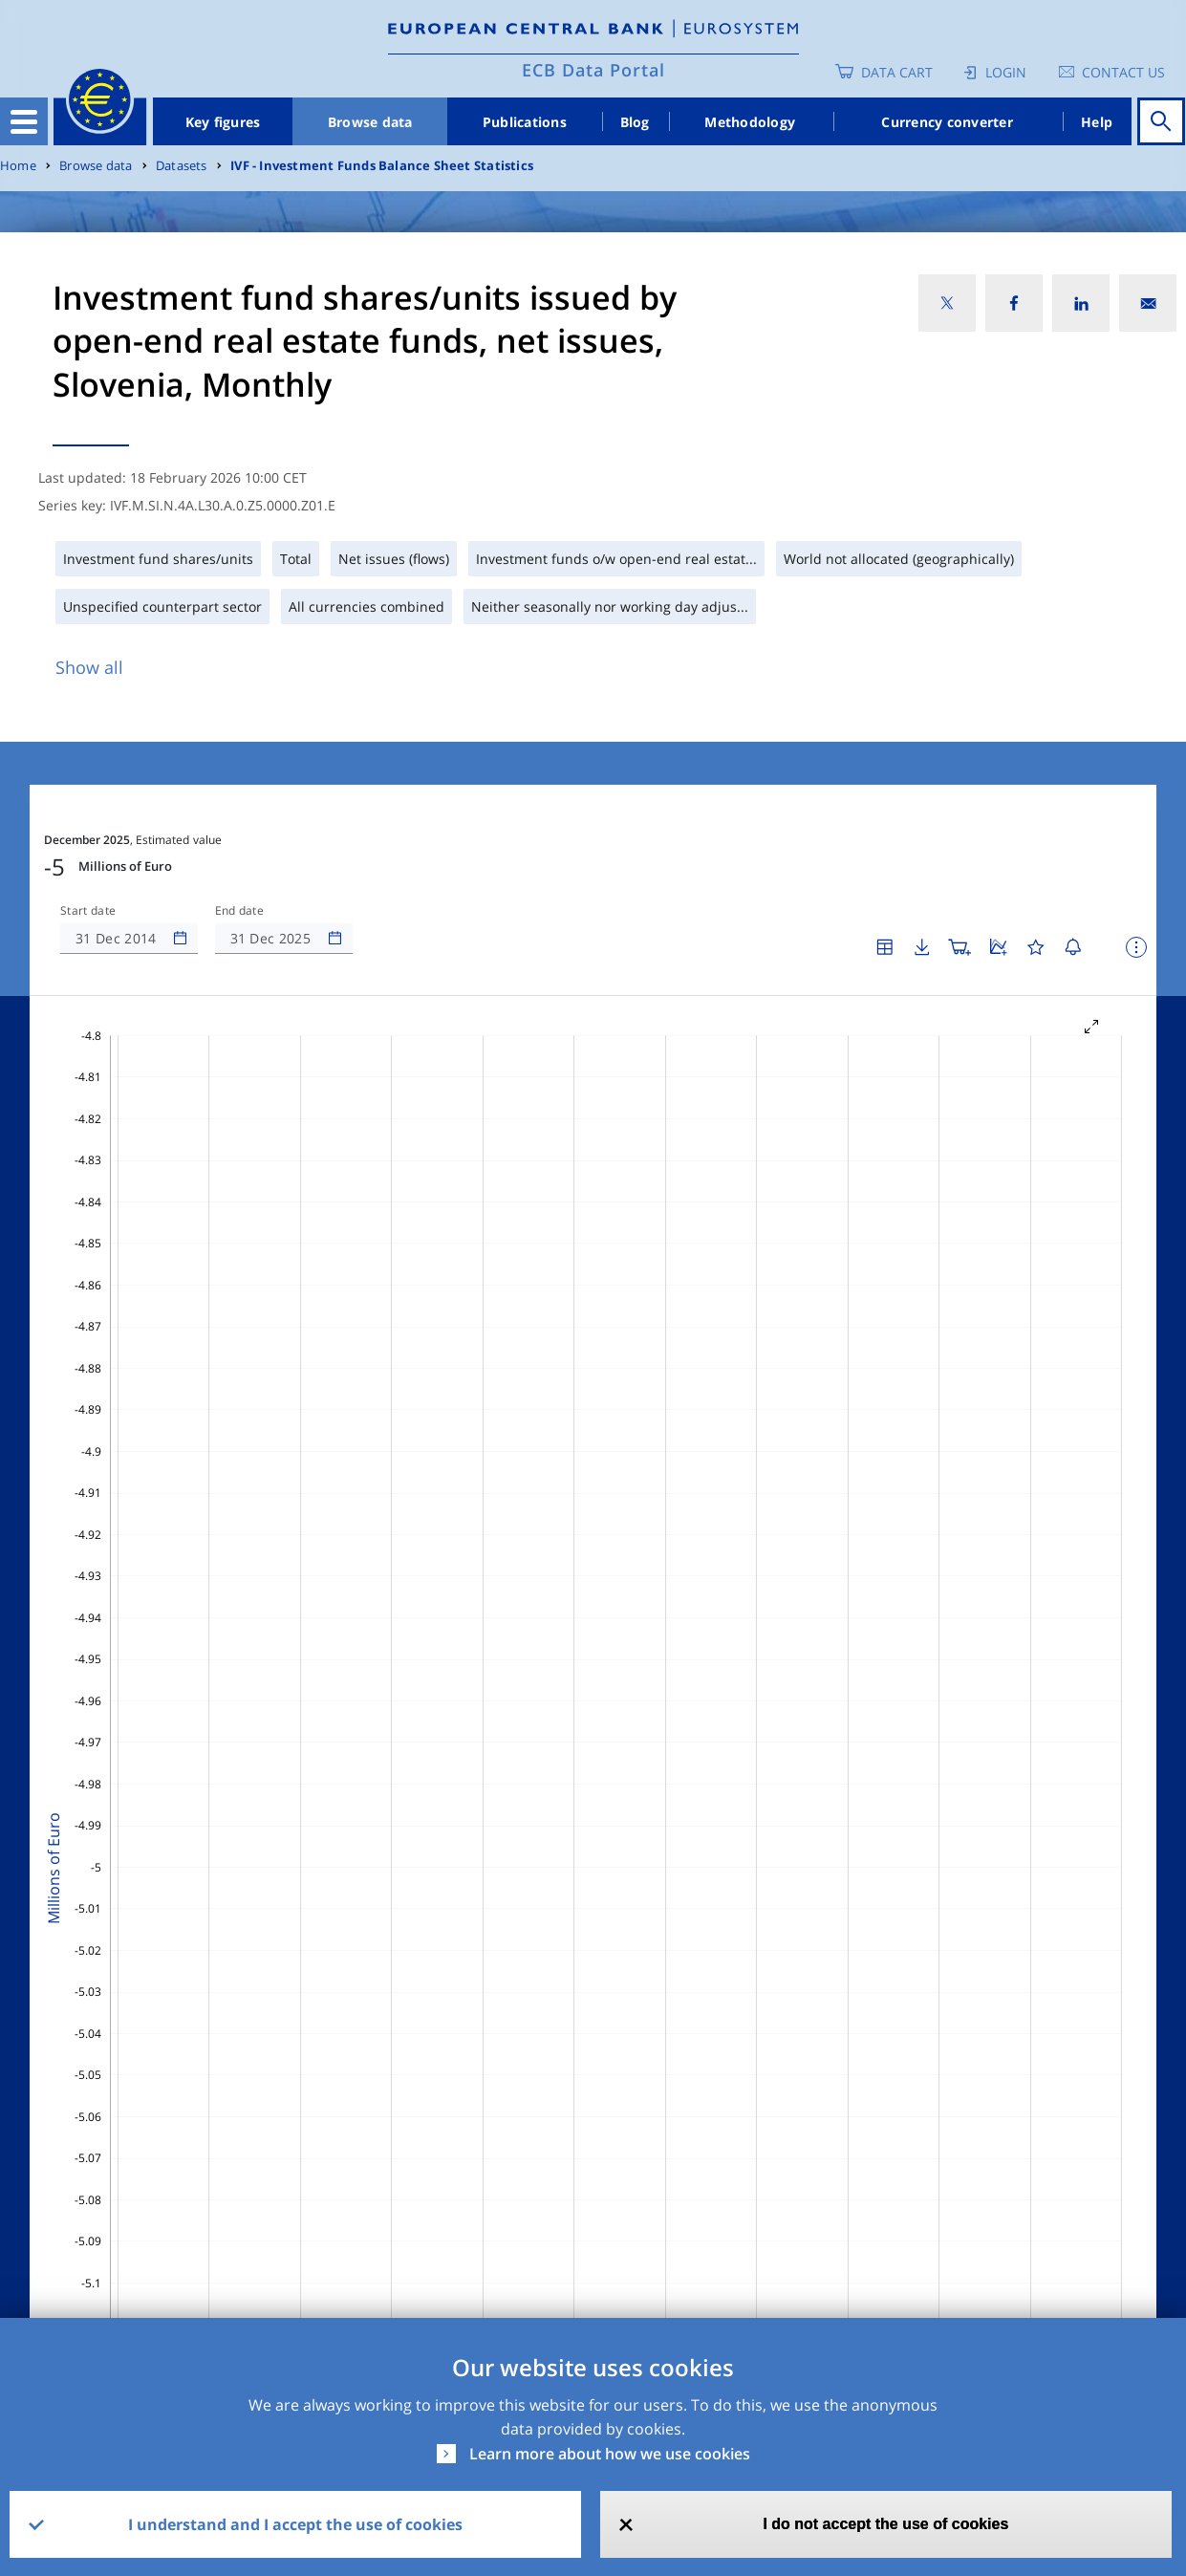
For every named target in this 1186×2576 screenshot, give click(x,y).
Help (1096, 122)
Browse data (370, 122)
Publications (525, 122)
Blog (635, 122)
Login (1005, 72)
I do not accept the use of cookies (885, 2524)
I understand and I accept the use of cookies (295, 2524)
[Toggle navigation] (24, 121)
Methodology (749, 122)
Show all (89, 667)
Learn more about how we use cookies (609, 2453)
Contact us (1123, 72)
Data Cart (897, 72)
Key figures (223, 122)
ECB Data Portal (593, 69)
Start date (88, 911)
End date (240, 911)
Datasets (181, 166)
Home (18, 166)
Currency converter (947, 122)
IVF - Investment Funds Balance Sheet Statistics (381, 166)
